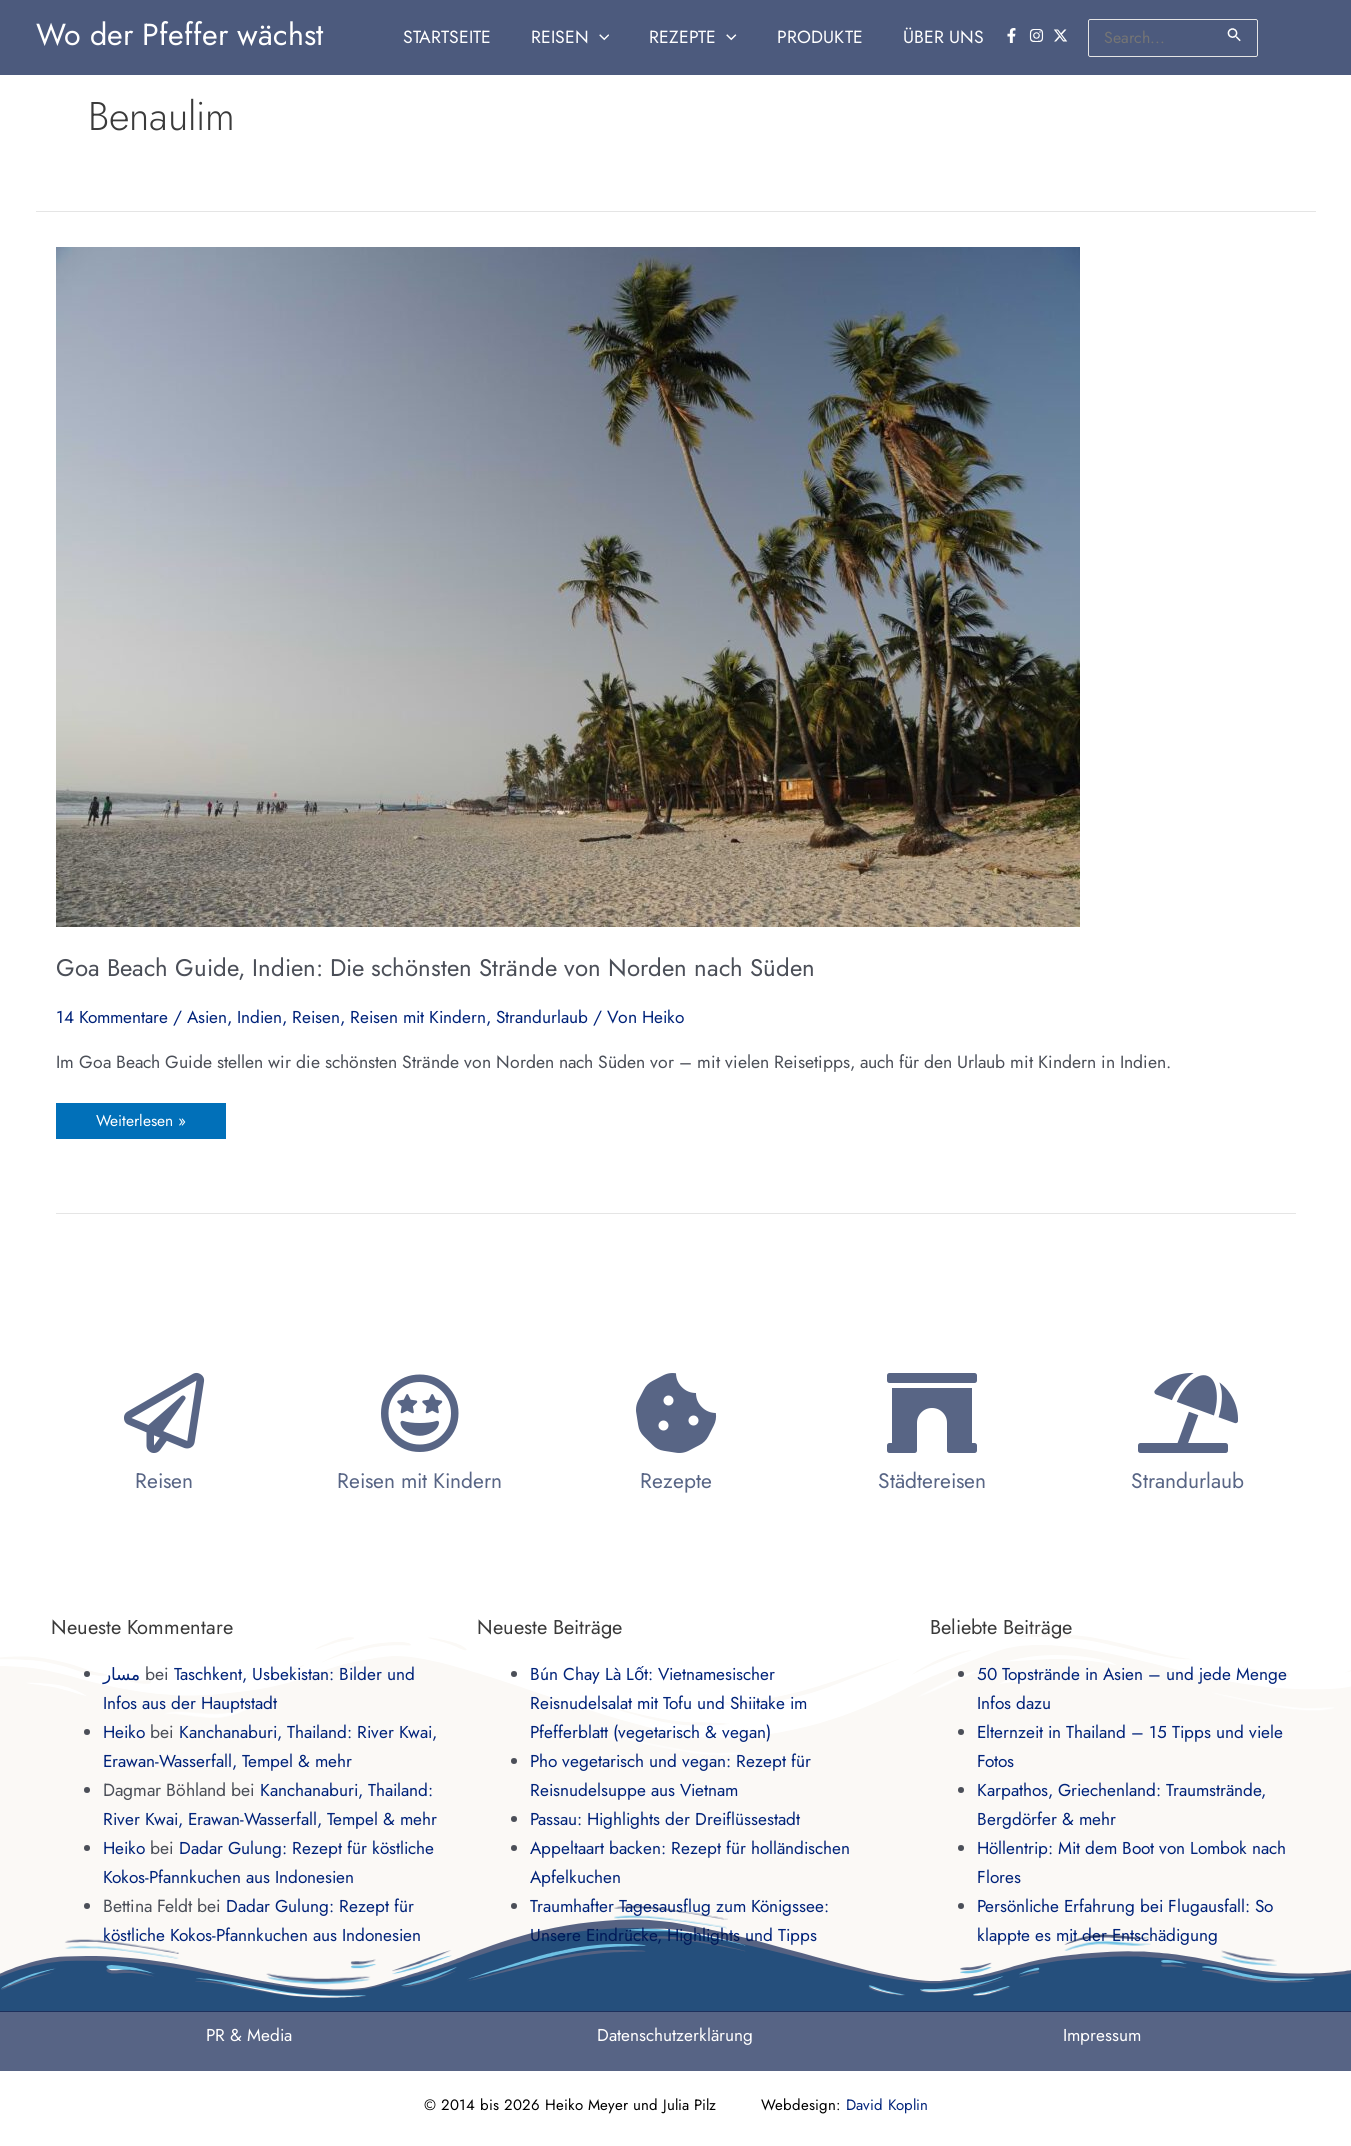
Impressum (1102, 2035)
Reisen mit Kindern (427, 1017)
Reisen (322, 1017)
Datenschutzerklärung (675, 2035)
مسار (123, 1674)
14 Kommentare (113, 1017)
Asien (211, 1017)
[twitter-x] (1063, 35)
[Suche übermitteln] (1235, 34)
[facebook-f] (1014, 35)
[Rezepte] (676, 1413)
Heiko (125, 1732)
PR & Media (249, 2035)
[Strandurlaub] (1188, 1413)
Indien (265, 1017)
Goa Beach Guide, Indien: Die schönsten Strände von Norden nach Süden (435, 967)
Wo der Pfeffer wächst (179, 34)
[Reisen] (164, 1413)
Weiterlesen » (141, 1117)
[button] (587, 37)
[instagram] (1039, 35)
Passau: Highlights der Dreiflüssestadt (667, 1819)
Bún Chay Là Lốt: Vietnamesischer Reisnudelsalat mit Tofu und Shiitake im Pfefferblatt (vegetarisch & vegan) (673, 1703)
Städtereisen (932, 1481)
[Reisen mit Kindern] (420, 1413)
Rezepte (676, 1481)
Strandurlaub (553, 1017)
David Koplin (887, 2105)
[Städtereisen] (932, 1413)
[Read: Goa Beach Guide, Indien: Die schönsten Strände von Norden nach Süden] (568, 585)
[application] (616, 37)
